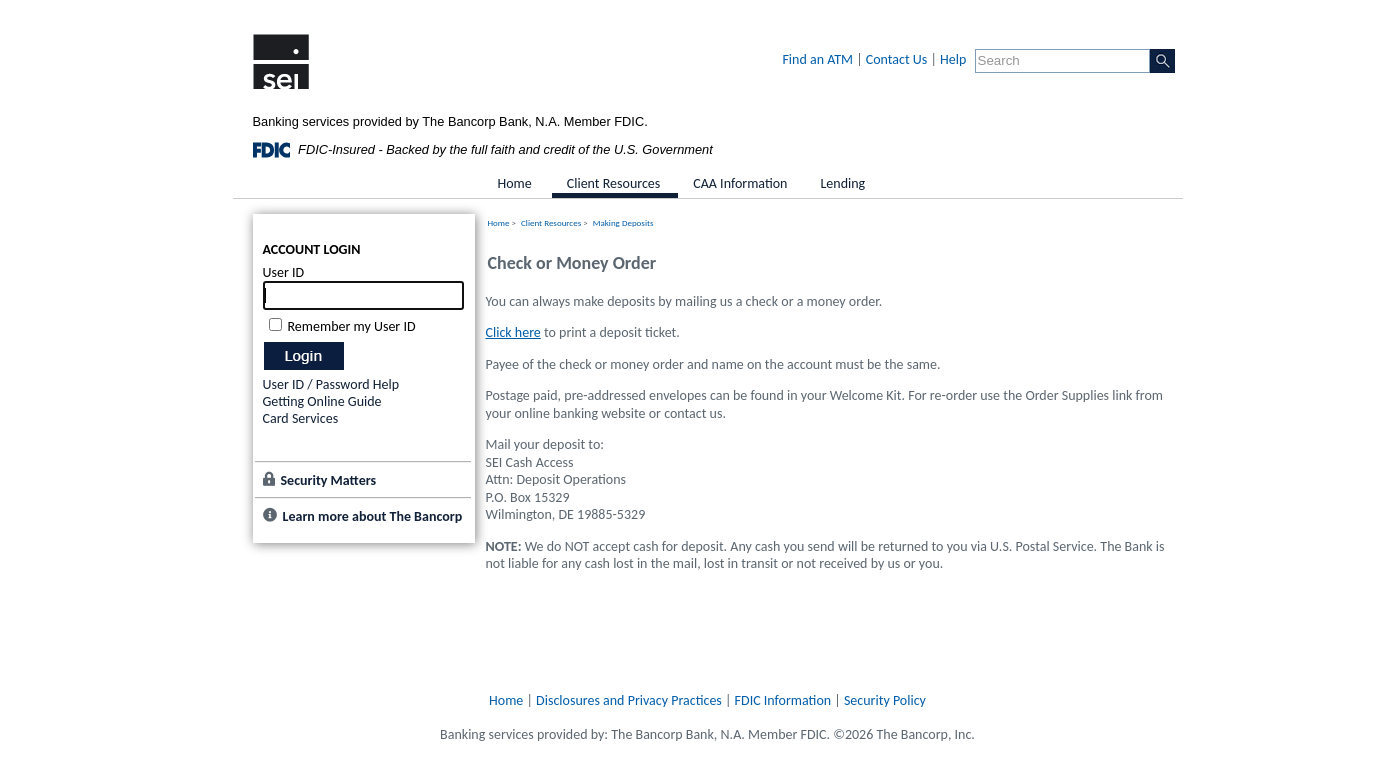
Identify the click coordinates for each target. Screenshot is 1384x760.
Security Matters (329, 480)
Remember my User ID (352, 326)
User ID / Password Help (331, 384)
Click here (513, 332)
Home (499, 222)
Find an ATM (817, 59)
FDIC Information (783, 700)
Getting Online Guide (322, 401)
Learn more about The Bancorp (373, 516)
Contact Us (897, 59)
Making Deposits (623, 222)
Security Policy (885, 700)
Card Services (301, 418)
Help (953, 59)
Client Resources (551, 222)
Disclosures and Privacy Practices (629, 700)
